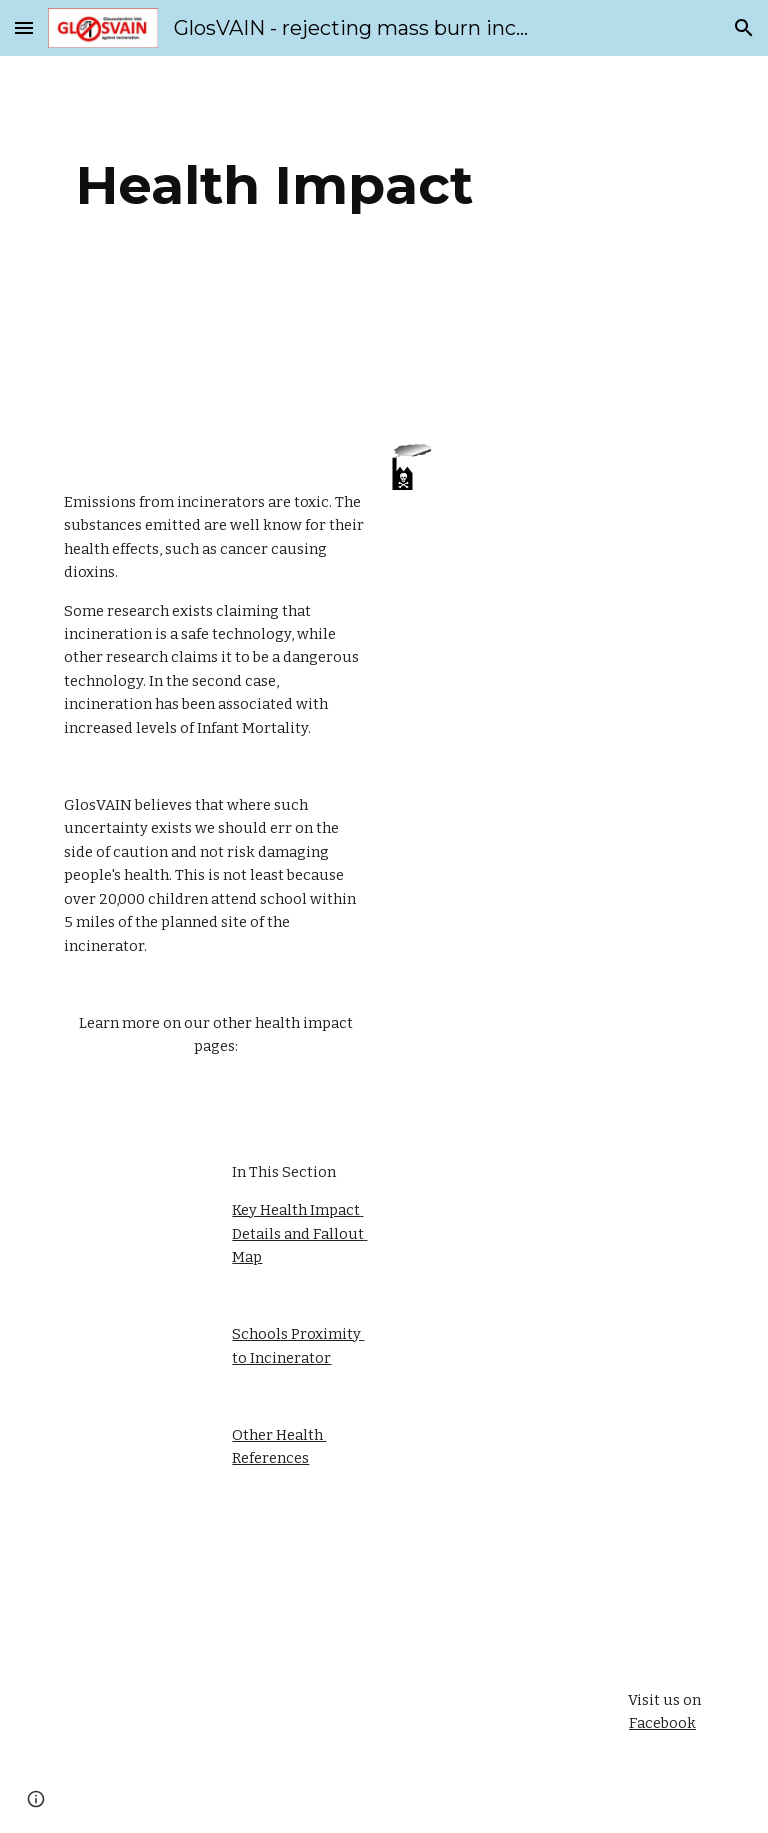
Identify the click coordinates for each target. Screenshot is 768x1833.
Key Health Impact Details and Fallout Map (299, 1233)
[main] (274, 185)
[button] (24, 27)
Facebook (662, 1723)
